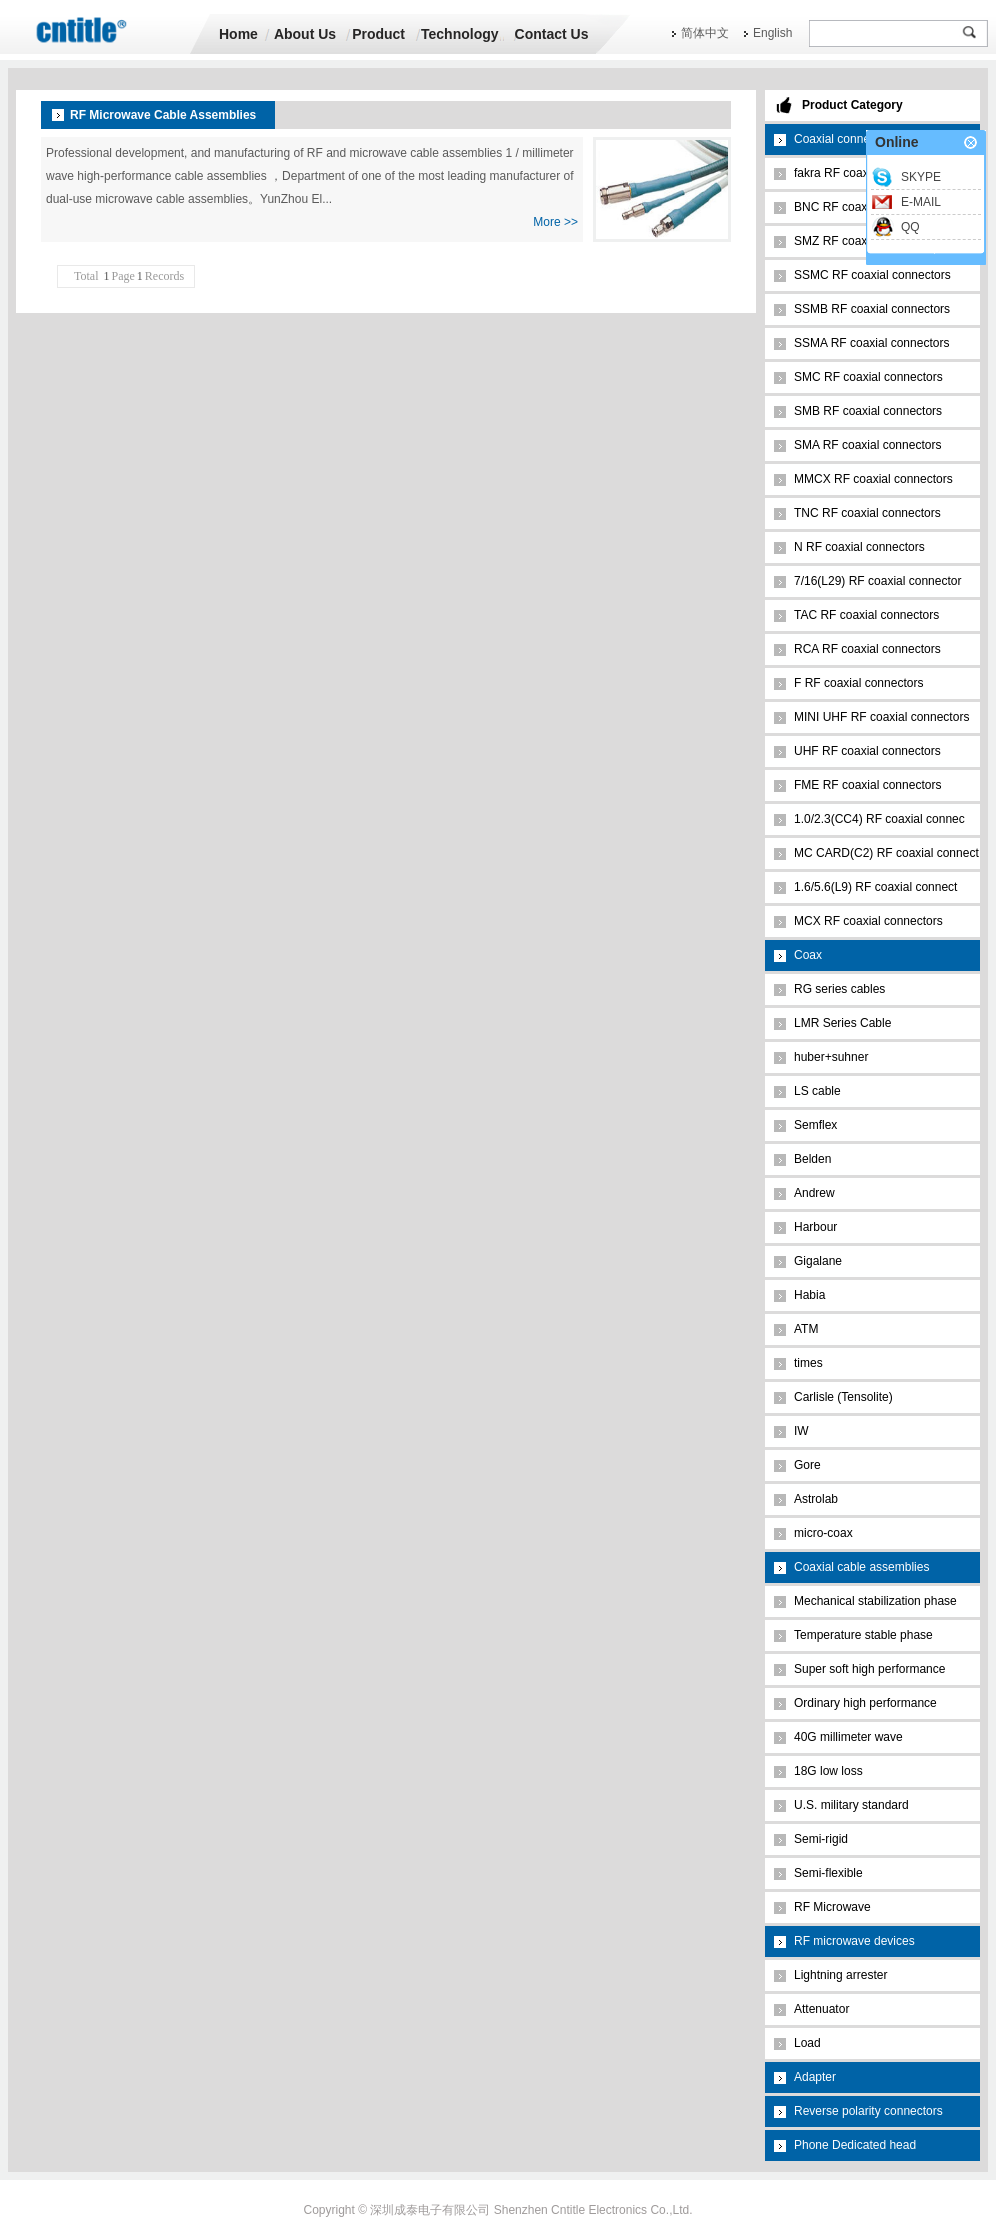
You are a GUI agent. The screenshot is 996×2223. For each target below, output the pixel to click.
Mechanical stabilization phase (875, 1601)
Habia (809, 1295)
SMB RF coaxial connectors (868, 411)
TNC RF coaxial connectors (867, 513)
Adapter (815, 2077)
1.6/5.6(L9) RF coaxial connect (875, 887)
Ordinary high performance (865, 1703)
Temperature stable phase (863, 1635)
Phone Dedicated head (855, 2145)
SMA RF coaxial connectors (867, 445)
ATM (806, 1329)
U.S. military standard (851, 1805)
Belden (812, 1159)
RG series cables (839, 989)
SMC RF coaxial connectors (868, 377)
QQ (910, 227)
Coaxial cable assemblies (861, 1567)
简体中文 (705, 33)
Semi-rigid (821, 1839)
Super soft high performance (869, 1669)
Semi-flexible (828, 1873)
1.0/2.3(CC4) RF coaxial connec (879, 819)
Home (238, 34)
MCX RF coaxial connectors (868, 921)
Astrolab (816, 1499)
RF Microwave (832, 1907)
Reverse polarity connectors (868, 2111)
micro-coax (823, 1533)
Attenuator (821, 2009)
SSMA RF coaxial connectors (871, 343)
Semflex (815, 1125)
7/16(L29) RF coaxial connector (877, 581)
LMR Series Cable (842, 1023)
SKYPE (921, 177)
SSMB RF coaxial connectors (872, 309)
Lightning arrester (840, 1975)
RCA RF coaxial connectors (867, 649)
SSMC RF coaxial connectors (872, 275)
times (808, 1363)
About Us (305, 34)
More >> (555, 222)
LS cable (817, 1091)
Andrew (814, 1193)
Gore (807, 1465)
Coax (808, 955)
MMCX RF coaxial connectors (873, 479)
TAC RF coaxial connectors (866, 615)
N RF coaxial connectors (859, 547)
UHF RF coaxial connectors (867, 751)
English (772, 33)
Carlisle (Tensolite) (843, 1397)
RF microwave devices (854, 1941)
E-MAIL (921, 202)
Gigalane (818, 1261)
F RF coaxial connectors (858, 683)
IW (801, 1431)
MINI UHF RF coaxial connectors (881, 717)
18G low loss (828, 1771)
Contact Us (552, 34)
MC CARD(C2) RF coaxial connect (886, 853)
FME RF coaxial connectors (867, 785)
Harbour (815, 1227)
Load (807, 2043)
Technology (460, 34)
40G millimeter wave (848, 1737)
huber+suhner (831, 1057)
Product (378, 34)
